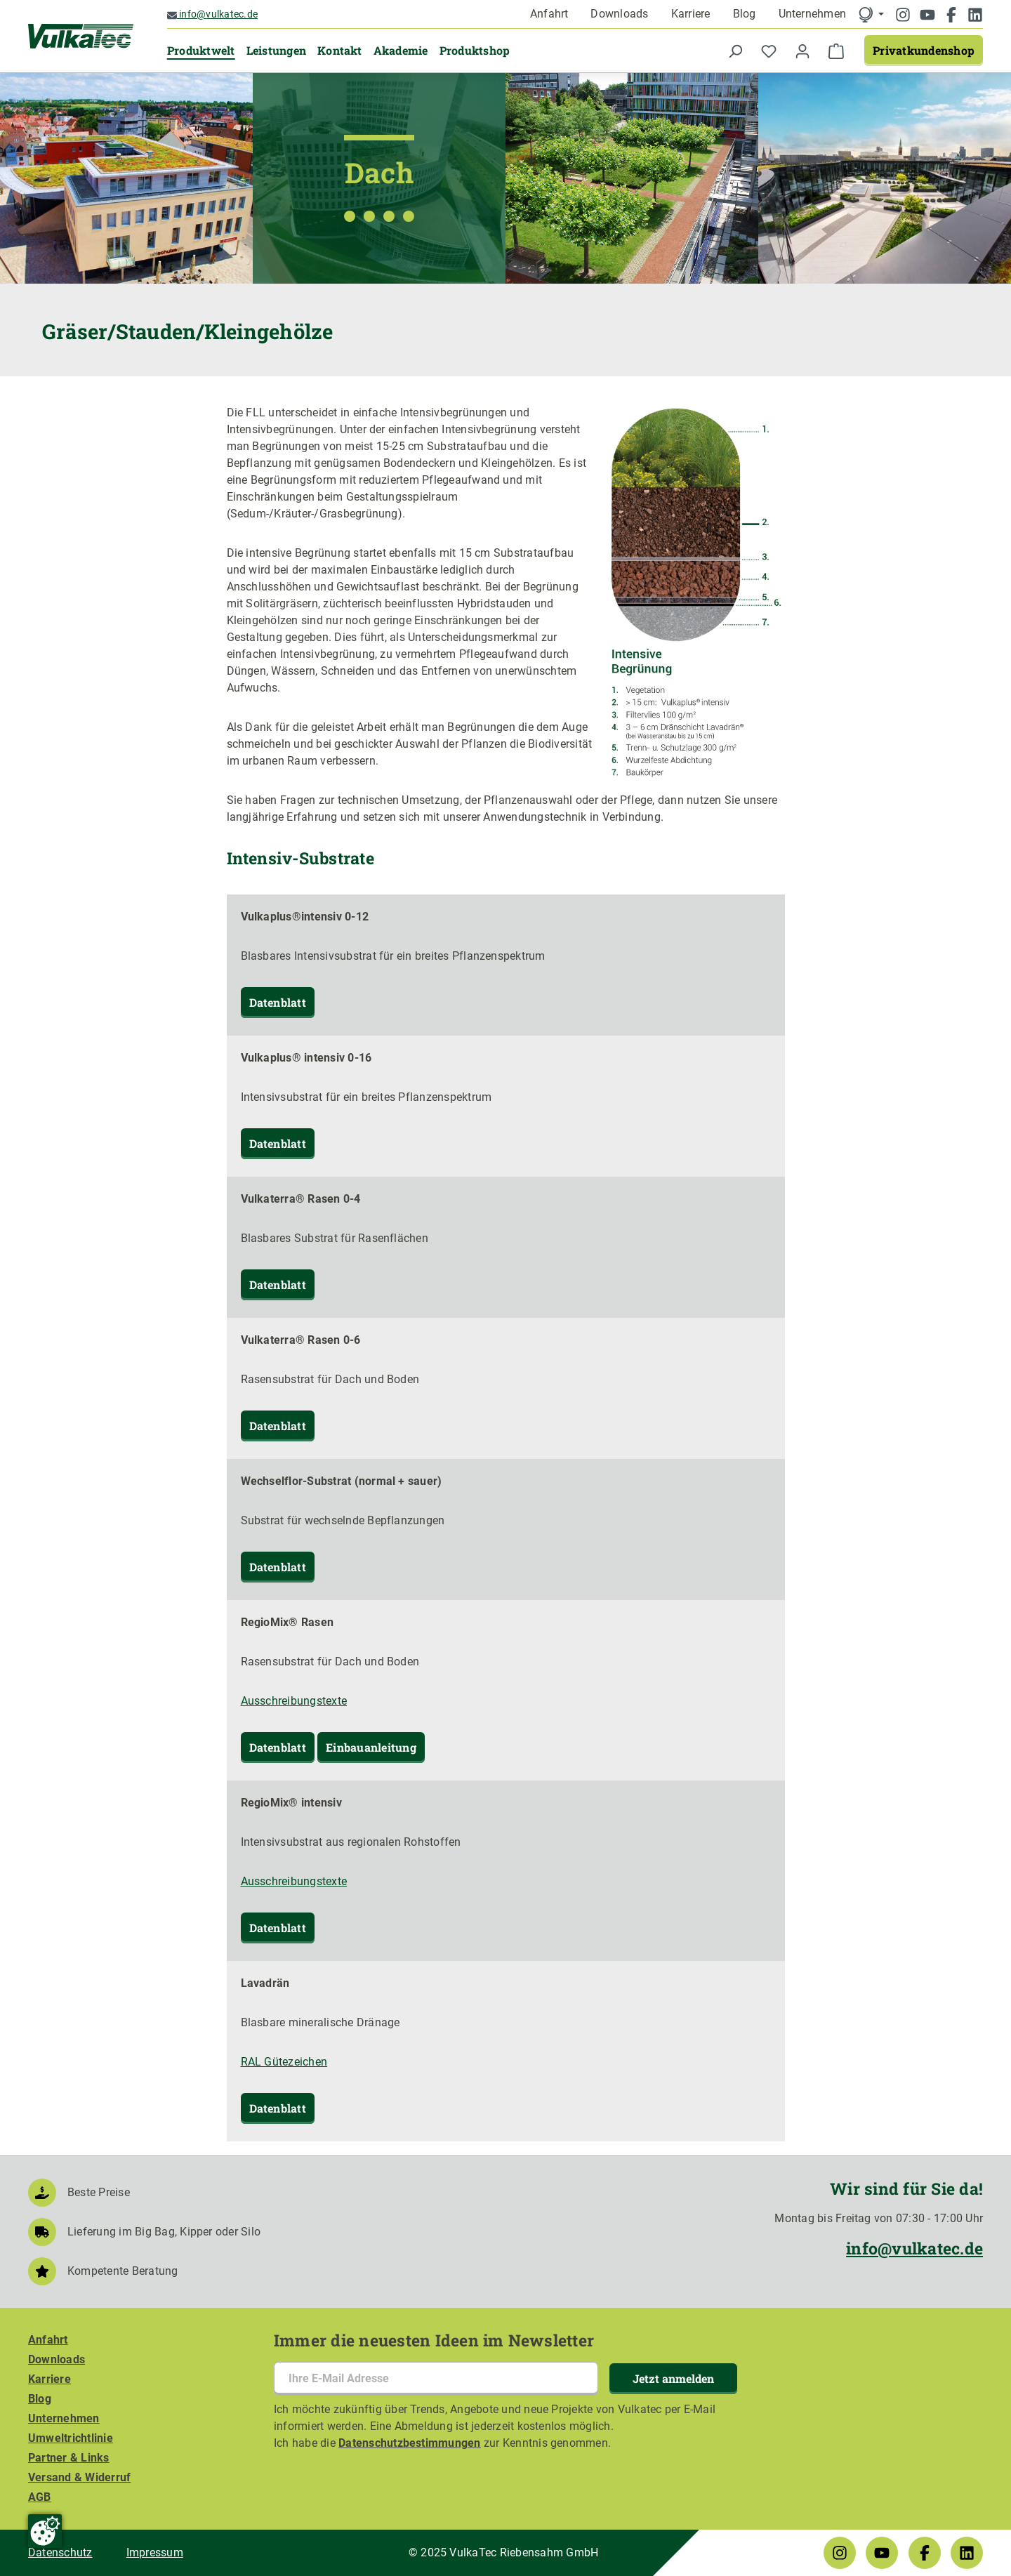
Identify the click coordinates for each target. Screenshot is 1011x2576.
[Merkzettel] (769, 50)
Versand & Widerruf (79, 2477)
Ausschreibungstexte (294, 1701)
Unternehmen (813, 13)
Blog (744, 13)
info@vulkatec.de (212, 14)
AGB (39, 2497)
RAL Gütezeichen (284, 2061)
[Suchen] (735, 50)
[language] (870, 14)
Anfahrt (549, 13)
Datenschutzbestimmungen (409, 2443)
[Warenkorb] (836, 50)
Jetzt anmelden (673, 2378)
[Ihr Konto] (802, 50)
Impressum (154, 2552)
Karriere (691, 13)
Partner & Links (69, 2457)
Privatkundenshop (923, 50)
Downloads (619, 13)
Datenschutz (60, 2552)
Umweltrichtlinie (70, 2438)
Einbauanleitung (371, 1747)
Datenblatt (277, 1002)
